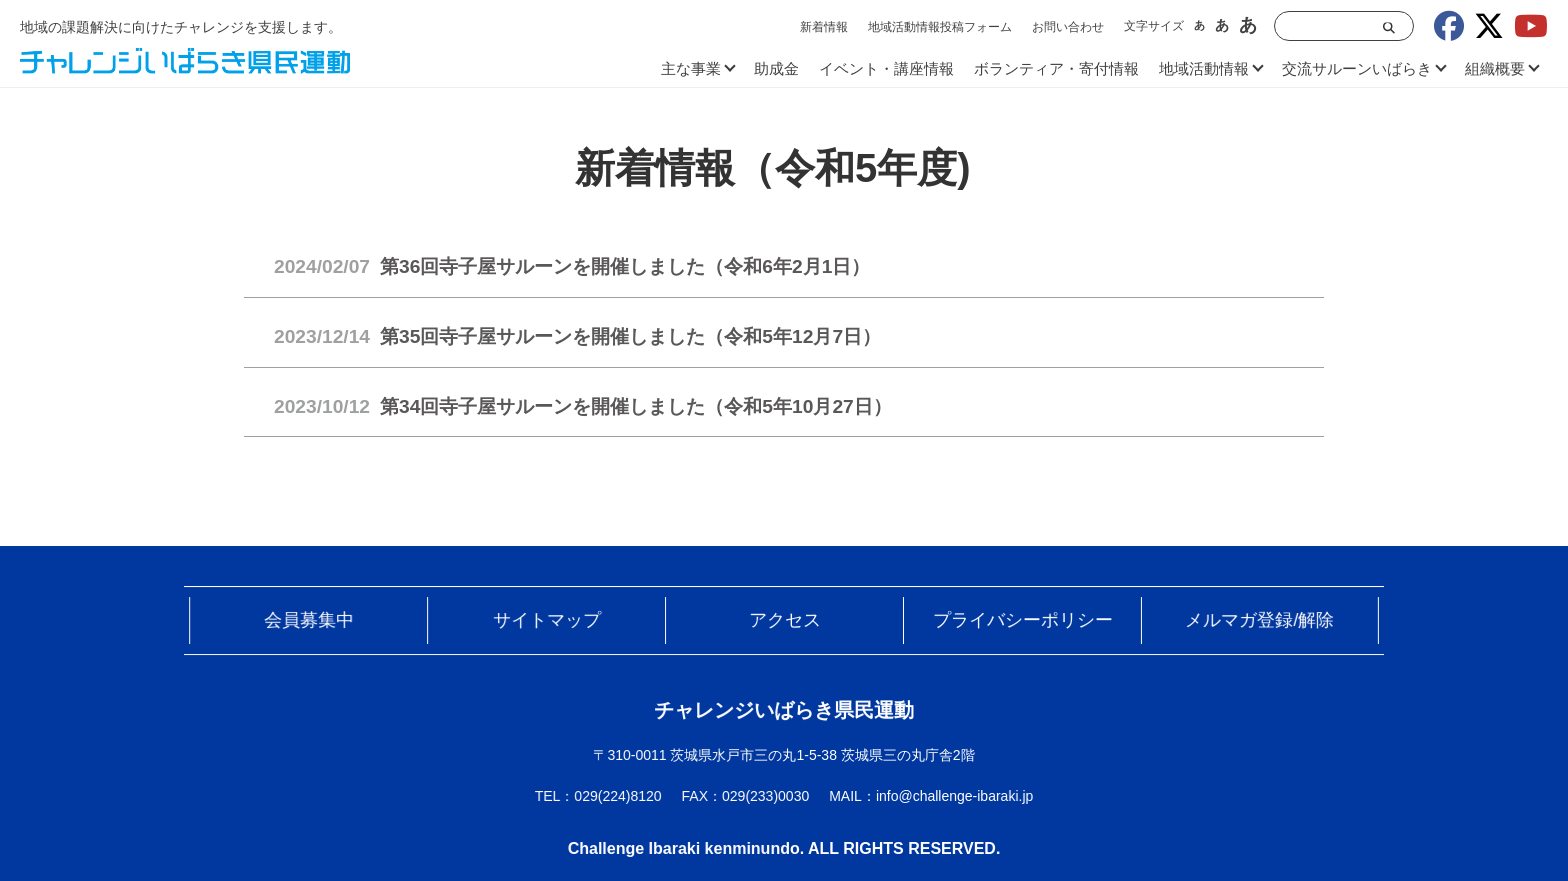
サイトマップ (560, 626)
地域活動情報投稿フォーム (940, 27)
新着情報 (824, 27)
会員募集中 (337, 626)
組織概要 (1495, 68)
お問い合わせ (1068, 27)
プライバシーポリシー (1007, 626)
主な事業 (691, 68)
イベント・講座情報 (886, 68)
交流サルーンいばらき (1357, 68)
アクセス (785, 626)
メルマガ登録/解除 (1231, 626)
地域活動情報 (1204, 68)
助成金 (776, 68)
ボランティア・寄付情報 (1056, 68)
